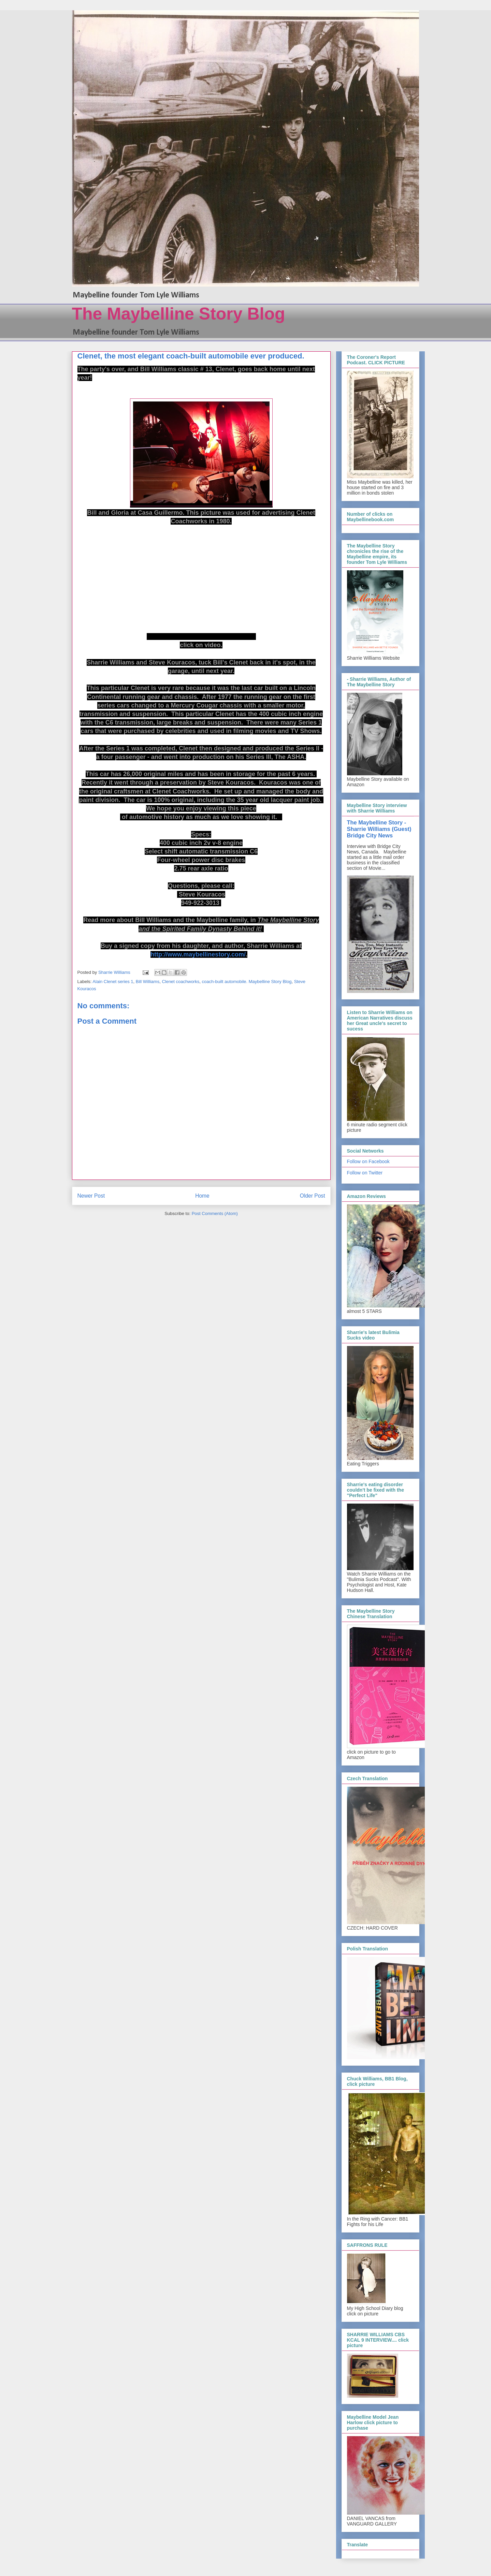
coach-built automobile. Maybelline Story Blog (246, 981)
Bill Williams (147, 981)
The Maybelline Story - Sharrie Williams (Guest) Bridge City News (379, 828)
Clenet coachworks (180, 981)
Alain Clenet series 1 (112, 981)
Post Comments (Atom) (215, 1213)
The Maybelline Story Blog (178, 313)
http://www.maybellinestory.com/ (198, 954)
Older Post (312, 1196)
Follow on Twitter (365, 1172)
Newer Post (91, 1196)
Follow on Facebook (368, 1161)
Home (202, 1196)
